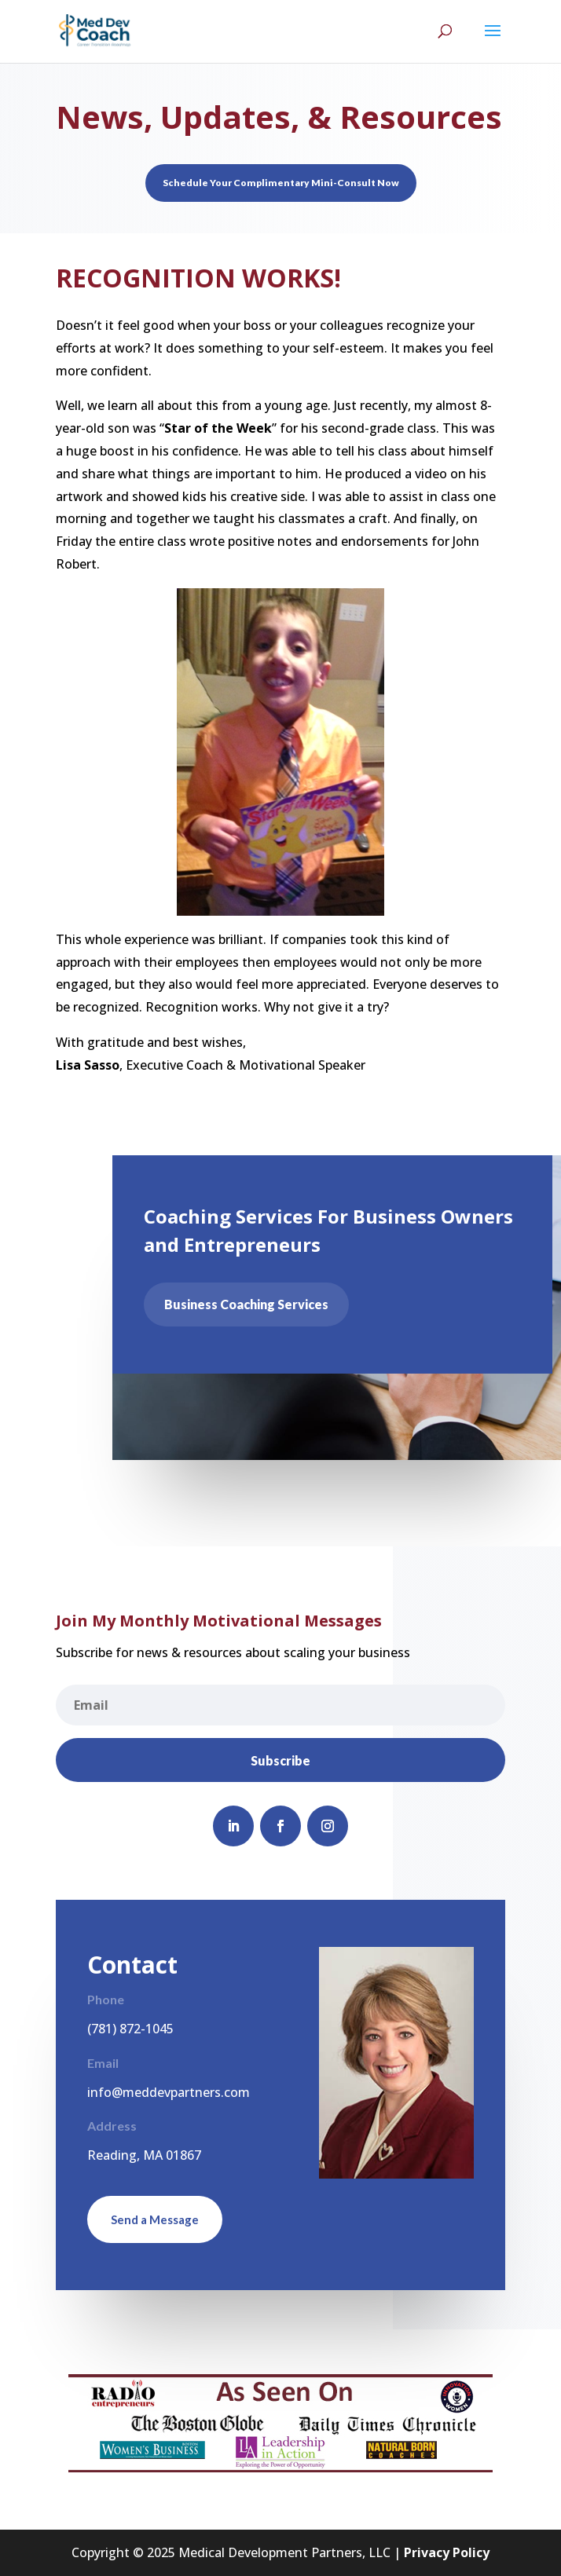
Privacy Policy (447, 2552)
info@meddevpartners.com (168, 2092)
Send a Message (155, 2219)
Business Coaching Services (254, 1304)
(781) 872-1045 (130, 2028)
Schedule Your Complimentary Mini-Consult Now (281, 182)
